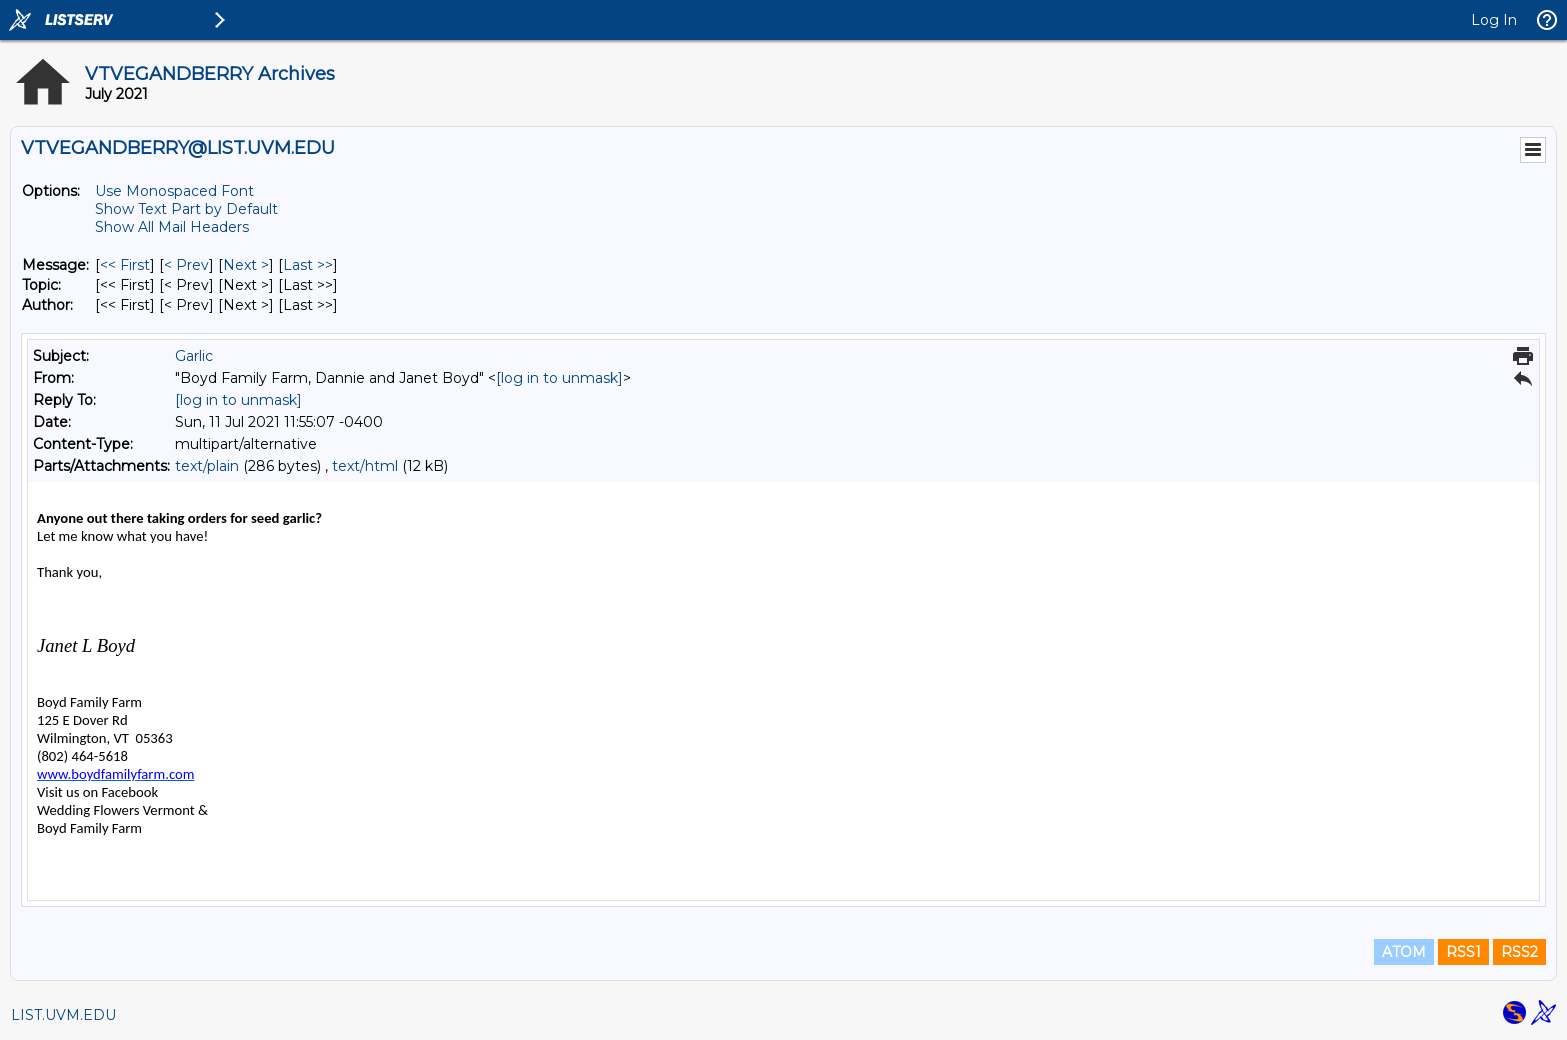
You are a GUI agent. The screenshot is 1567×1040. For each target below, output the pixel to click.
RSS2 (1519, 952)
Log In (1494, 20)
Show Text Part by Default (186, 209)
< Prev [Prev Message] (186, 265)
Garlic (194, 356)
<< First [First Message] (125, 265)
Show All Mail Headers (172, 227)
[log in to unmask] (559, 378)
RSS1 (1463, 952)
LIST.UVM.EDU (63, 1015)
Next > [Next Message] (246, 265)
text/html (365, 466)
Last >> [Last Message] (308, 265)
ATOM (1404, 952)
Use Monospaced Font (174, 191)
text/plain (207, 466)
